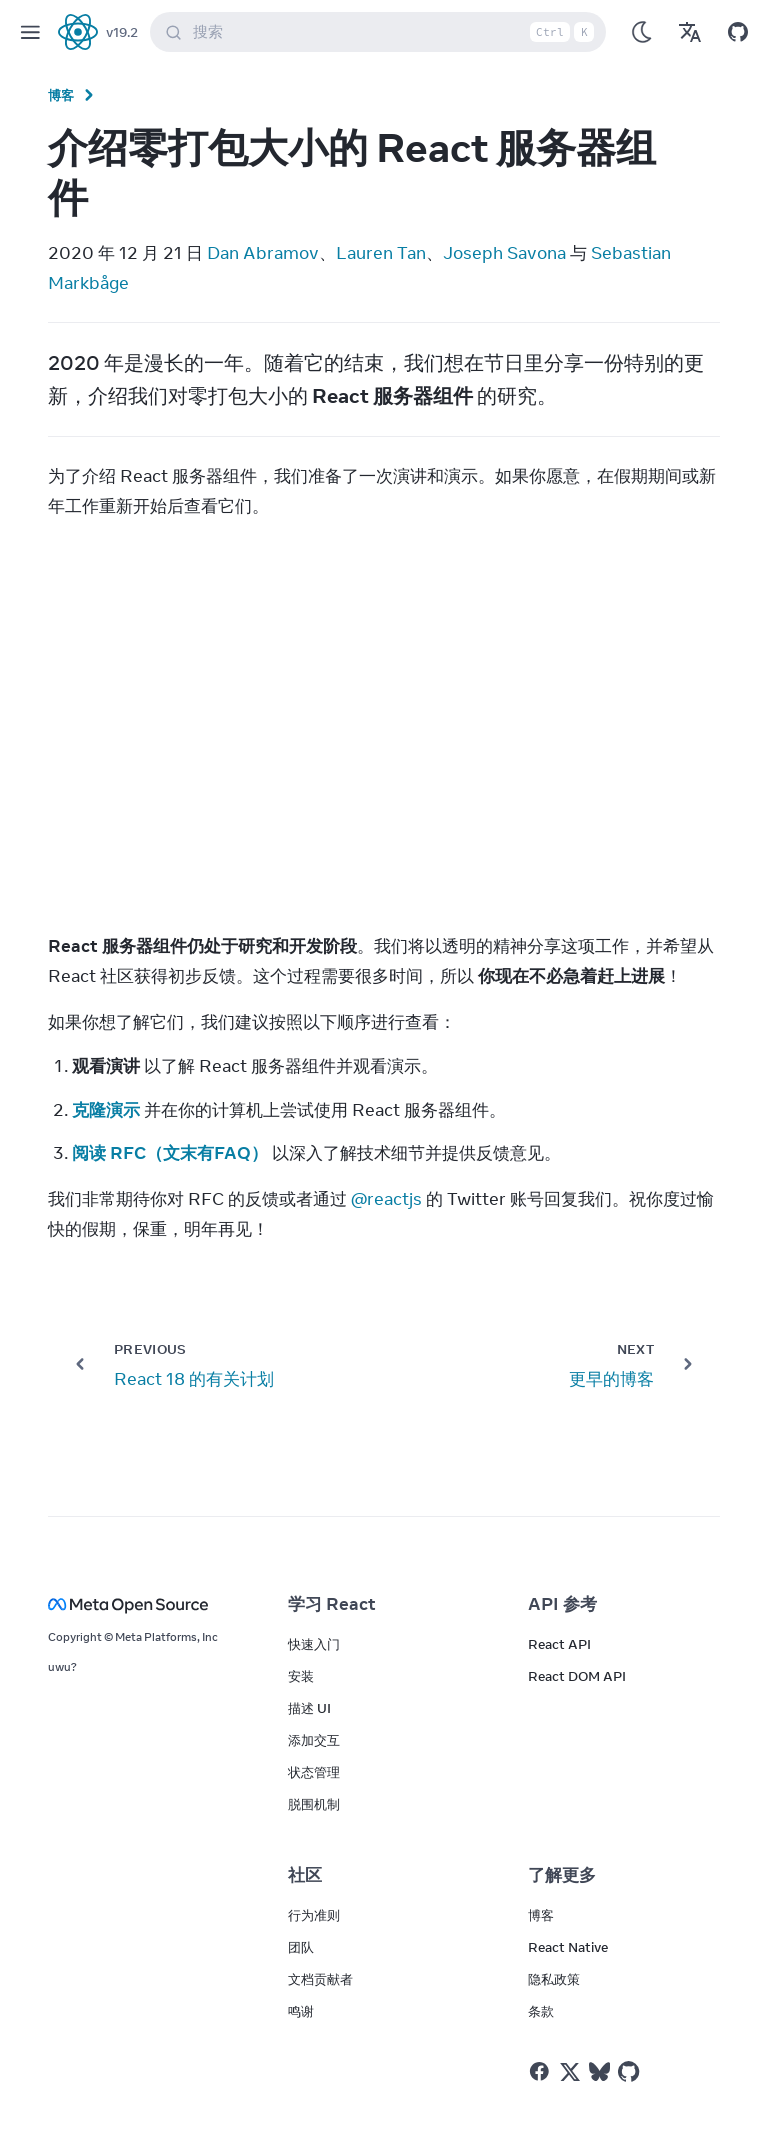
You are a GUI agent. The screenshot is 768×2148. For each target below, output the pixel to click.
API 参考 (562, 1604)
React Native (568, 1947)
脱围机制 (314, 1804)
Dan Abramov (263, 253)
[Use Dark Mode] (642, 32)
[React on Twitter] (570, 2072)
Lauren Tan (381, 253)
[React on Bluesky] (599, 2071)
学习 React (332, 1604)
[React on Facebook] (539, 2071)
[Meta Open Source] (144, 1604)
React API (559, 1644)
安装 (301, 1676)
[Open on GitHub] (738, 32)
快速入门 (314, 1644)
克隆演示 (106, 1110)
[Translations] (690, 32)
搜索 (382, 32)
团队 (301, 1947)
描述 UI (309, 1708)
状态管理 (314, 1772)
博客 (61, 95)
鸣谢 (301, 2011)
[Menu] (30, 32)
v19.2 (122, 32)
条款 (541, 2011)
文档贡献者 (320, 1979)
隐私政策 (554, 1979)
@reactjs (386, 1199)
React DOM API (577, 1676)
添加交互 (314, 1740)
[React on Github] (631, 2072)
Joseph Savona (504, 253)
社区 (305, 1875)
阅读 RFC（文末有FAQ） (170, 1153)
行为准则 (314, 1915)
